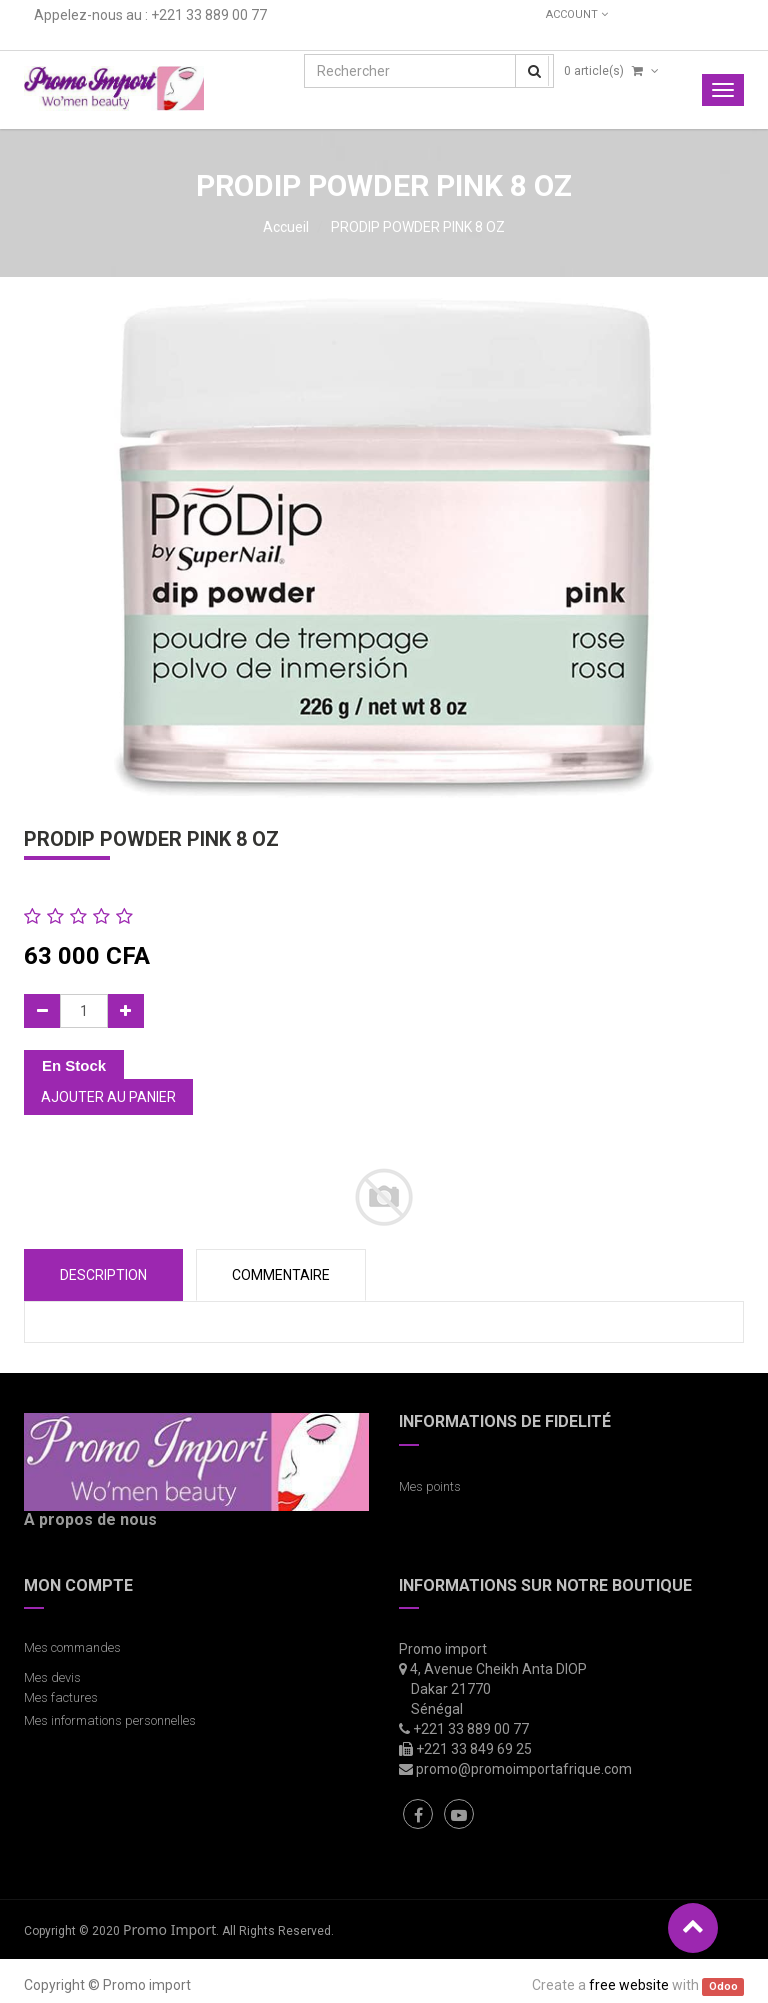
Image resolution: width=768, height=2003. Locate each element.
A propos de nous (90, 1519)
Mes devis (52, 1677)
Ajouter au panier (108, 1097)
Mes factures (61, 1697)
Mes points (430, 1486)
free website (629, 1985)
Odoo (723, 1986)
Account (577, 14)
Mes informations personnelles (113, 1720)
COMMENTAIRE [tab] (281, 1275)
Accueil (286, 227)
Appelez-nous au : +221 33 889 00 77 (150, 15)
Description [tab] (103, 1275)
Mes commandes (72, 1647)
